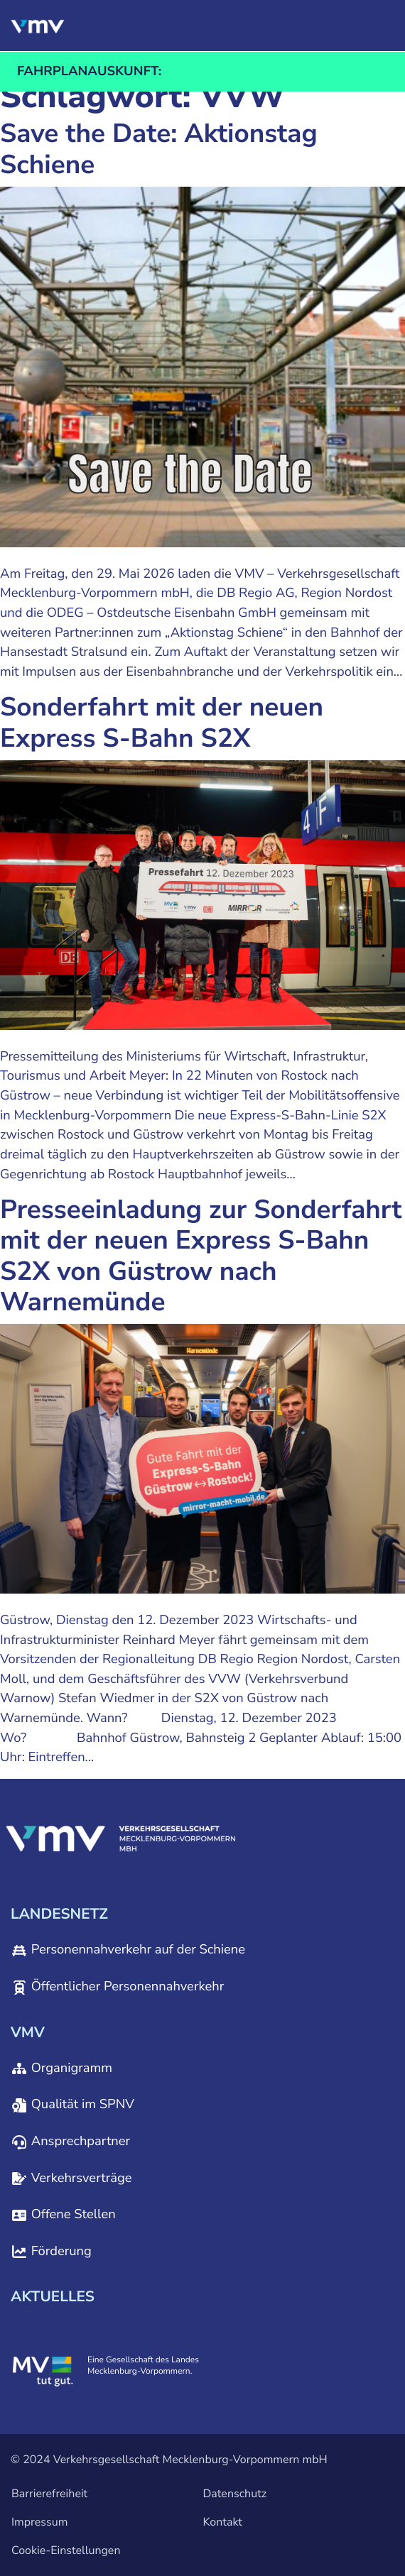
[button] (313, 26)
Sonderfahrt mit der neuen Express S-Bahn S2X (161, 723)
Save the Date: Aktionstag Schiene (159, 149)
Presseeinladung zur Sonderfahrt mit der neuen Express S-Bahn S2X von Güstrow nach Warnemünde (201, 1256)
